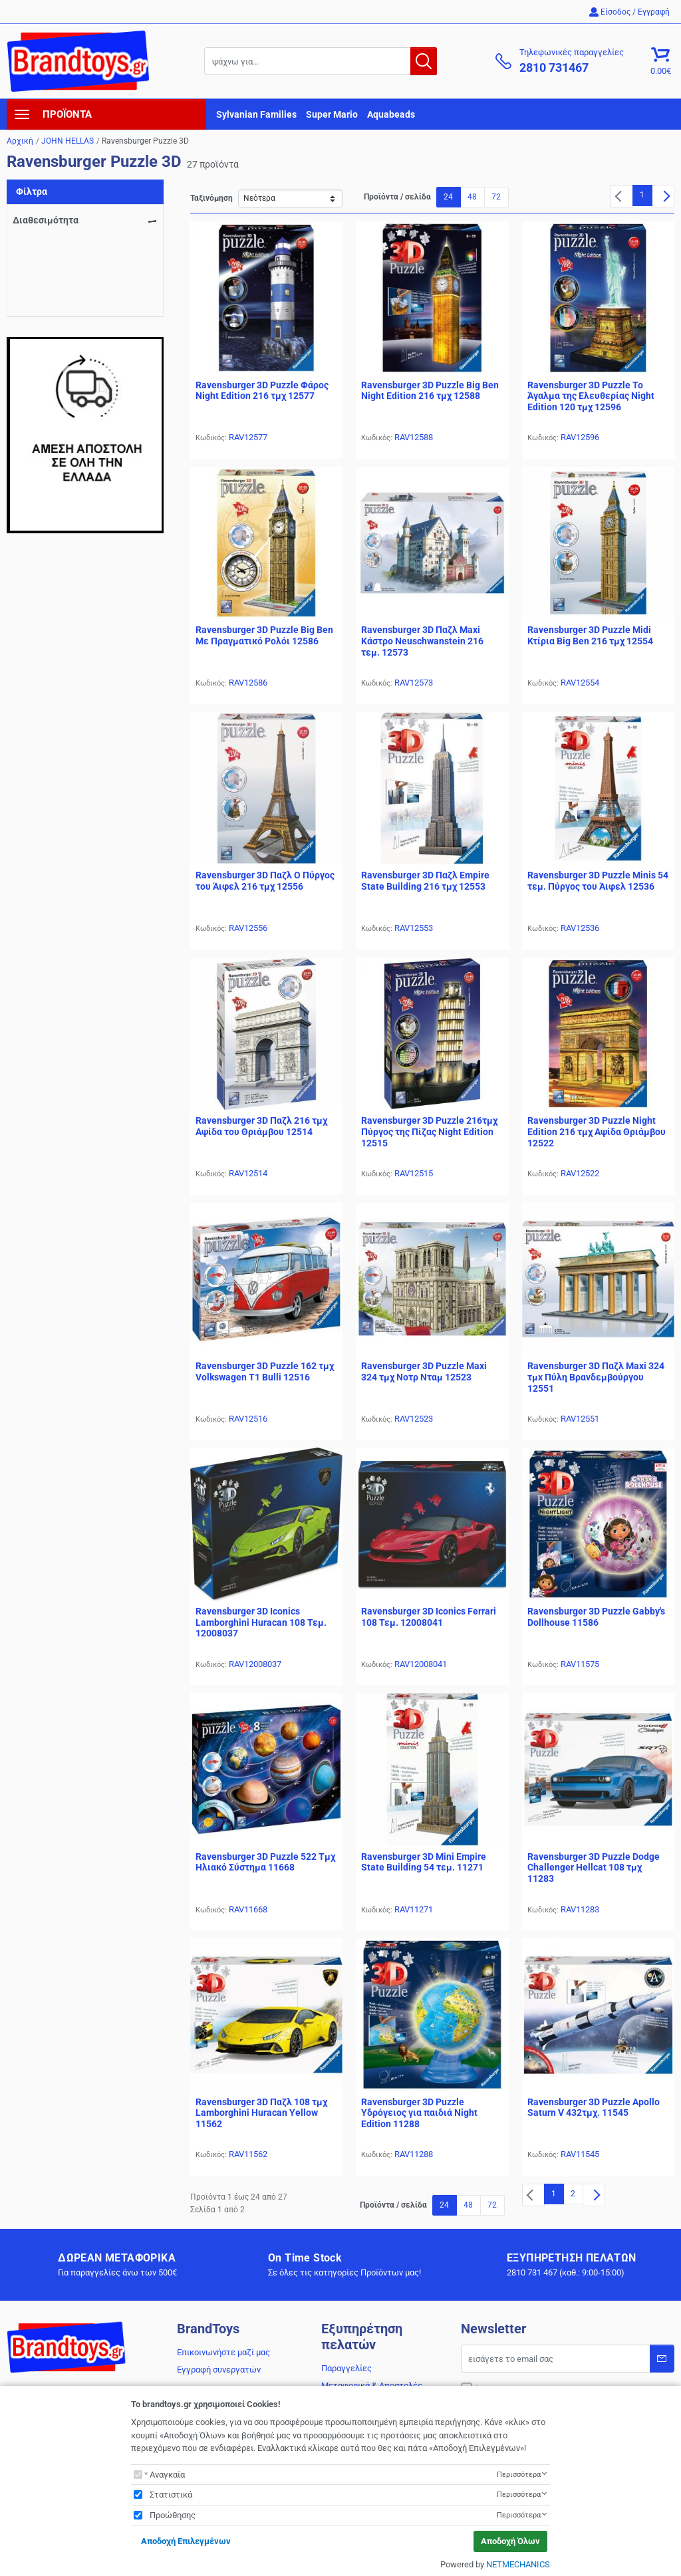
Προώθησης (173, 2515)
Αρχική (20, 141)
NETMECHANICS (518, 2564)
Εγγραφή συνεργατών (219, 2370)
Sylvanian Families (256, 114)
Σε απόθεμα (51, 281)
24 (448, 196)
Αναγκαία (167, 2475)
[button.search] (423, 61)
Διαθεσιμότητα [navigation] (45, 220)
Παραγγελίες (346, 2368)
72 (496, 196)
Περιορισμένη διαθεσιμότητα (84, 263)
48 (472, 196)
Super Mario (332, 114)
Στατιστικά (171, 2495)
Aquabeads (391, 114)
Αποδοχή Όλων (510, 2541)
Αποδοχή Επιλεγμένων (186, 2541)
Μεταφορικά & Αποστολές (371, 2385)
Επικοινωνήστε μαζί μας (223, 2352)
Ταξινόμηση (211, 198)
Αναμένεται (51, 244)
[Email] (567, 2359)
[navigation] (106, 114)
